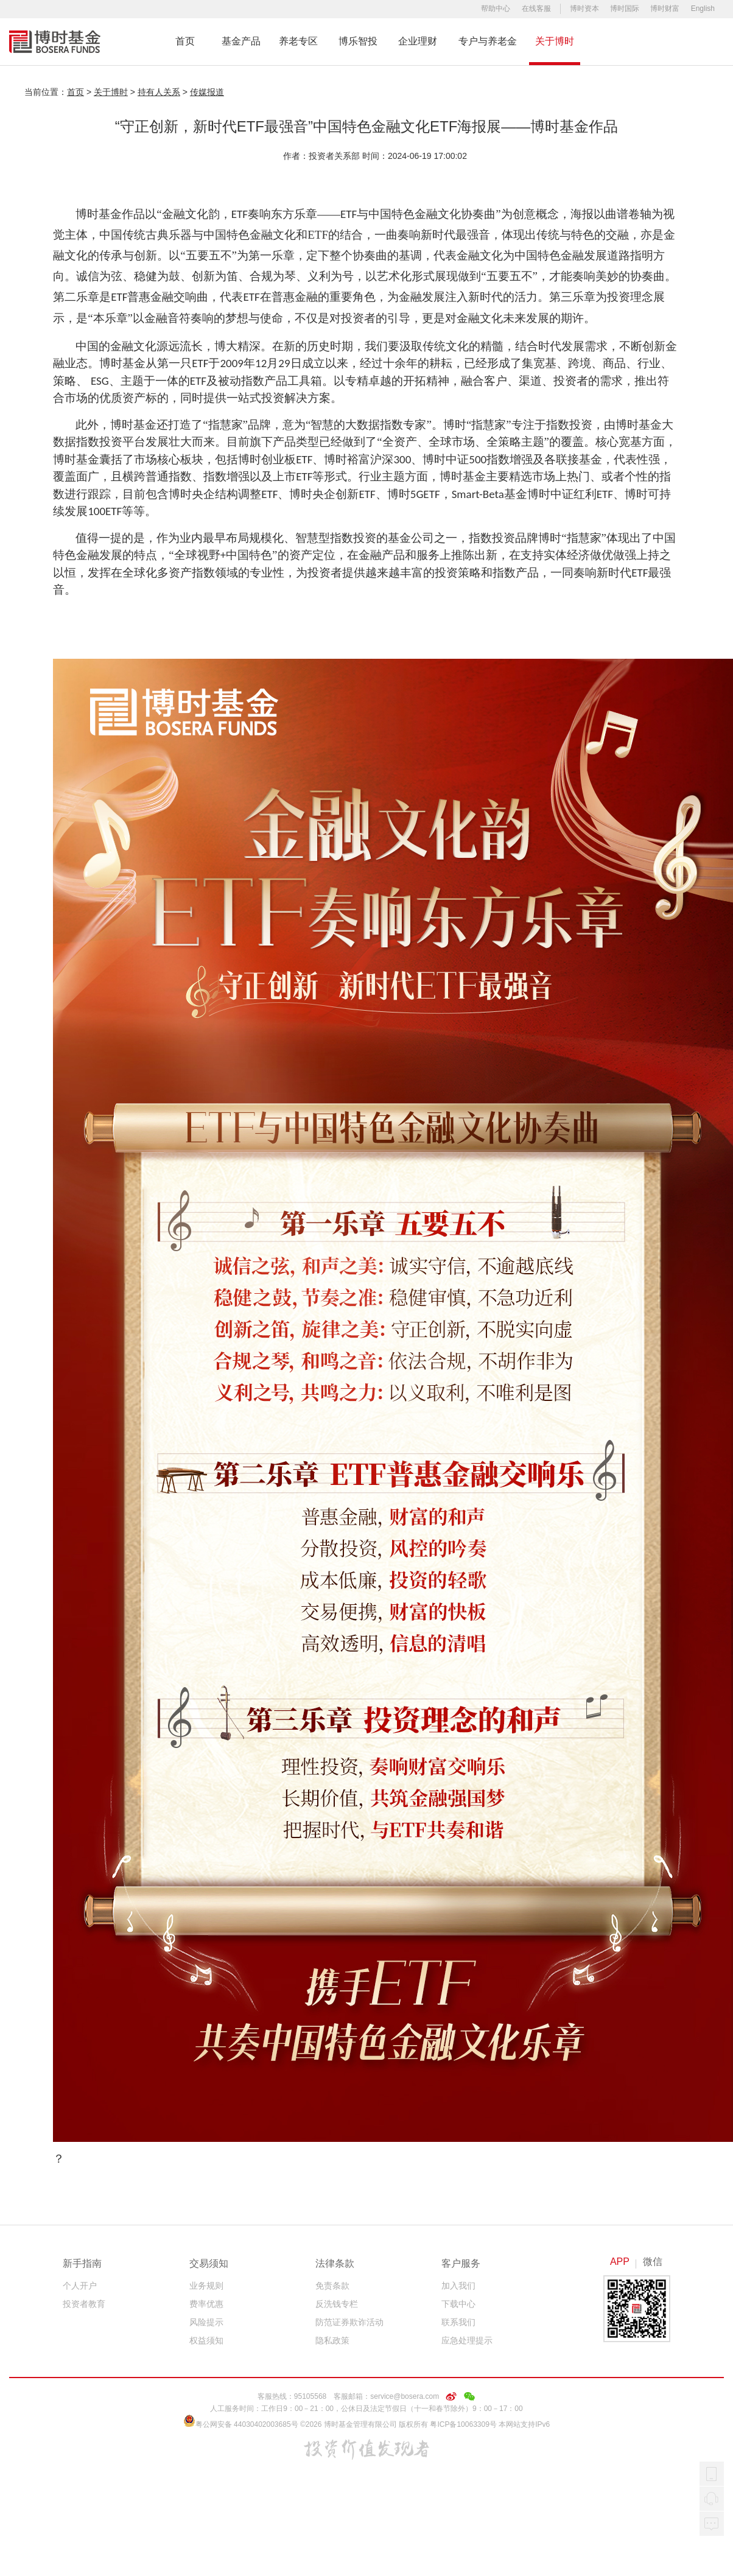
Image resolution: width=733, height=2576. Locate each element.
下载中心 (458, 2304)
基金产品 (241, 41)
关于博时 (554, 41)
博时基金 (54, 41)
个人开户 (80, 2285)
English (703, 8)
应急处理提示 (467, 2340)
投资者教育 (84, 2304)
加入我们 (458, 2285)
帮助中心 (495, 8)
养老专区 (298, 41)
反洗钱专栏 (336, 2304)
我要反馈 (712, 2523)
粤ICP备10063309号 (463, 2424)
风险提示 (206, 2322)
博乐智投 (357, 41)
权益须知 (206, 2340)
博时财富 (664, 8)
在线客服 (536, 8)
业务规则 (206, 2285)
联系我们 (458, 2322)
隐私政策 (332, 2340)
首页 (185, 41)
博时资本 (584, 8)
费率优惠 (206, 2304)
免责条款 (332, 2285)
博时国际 (624, 8)
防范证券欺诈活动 (349, 2322)
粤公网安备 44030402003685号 (240, 2424)
